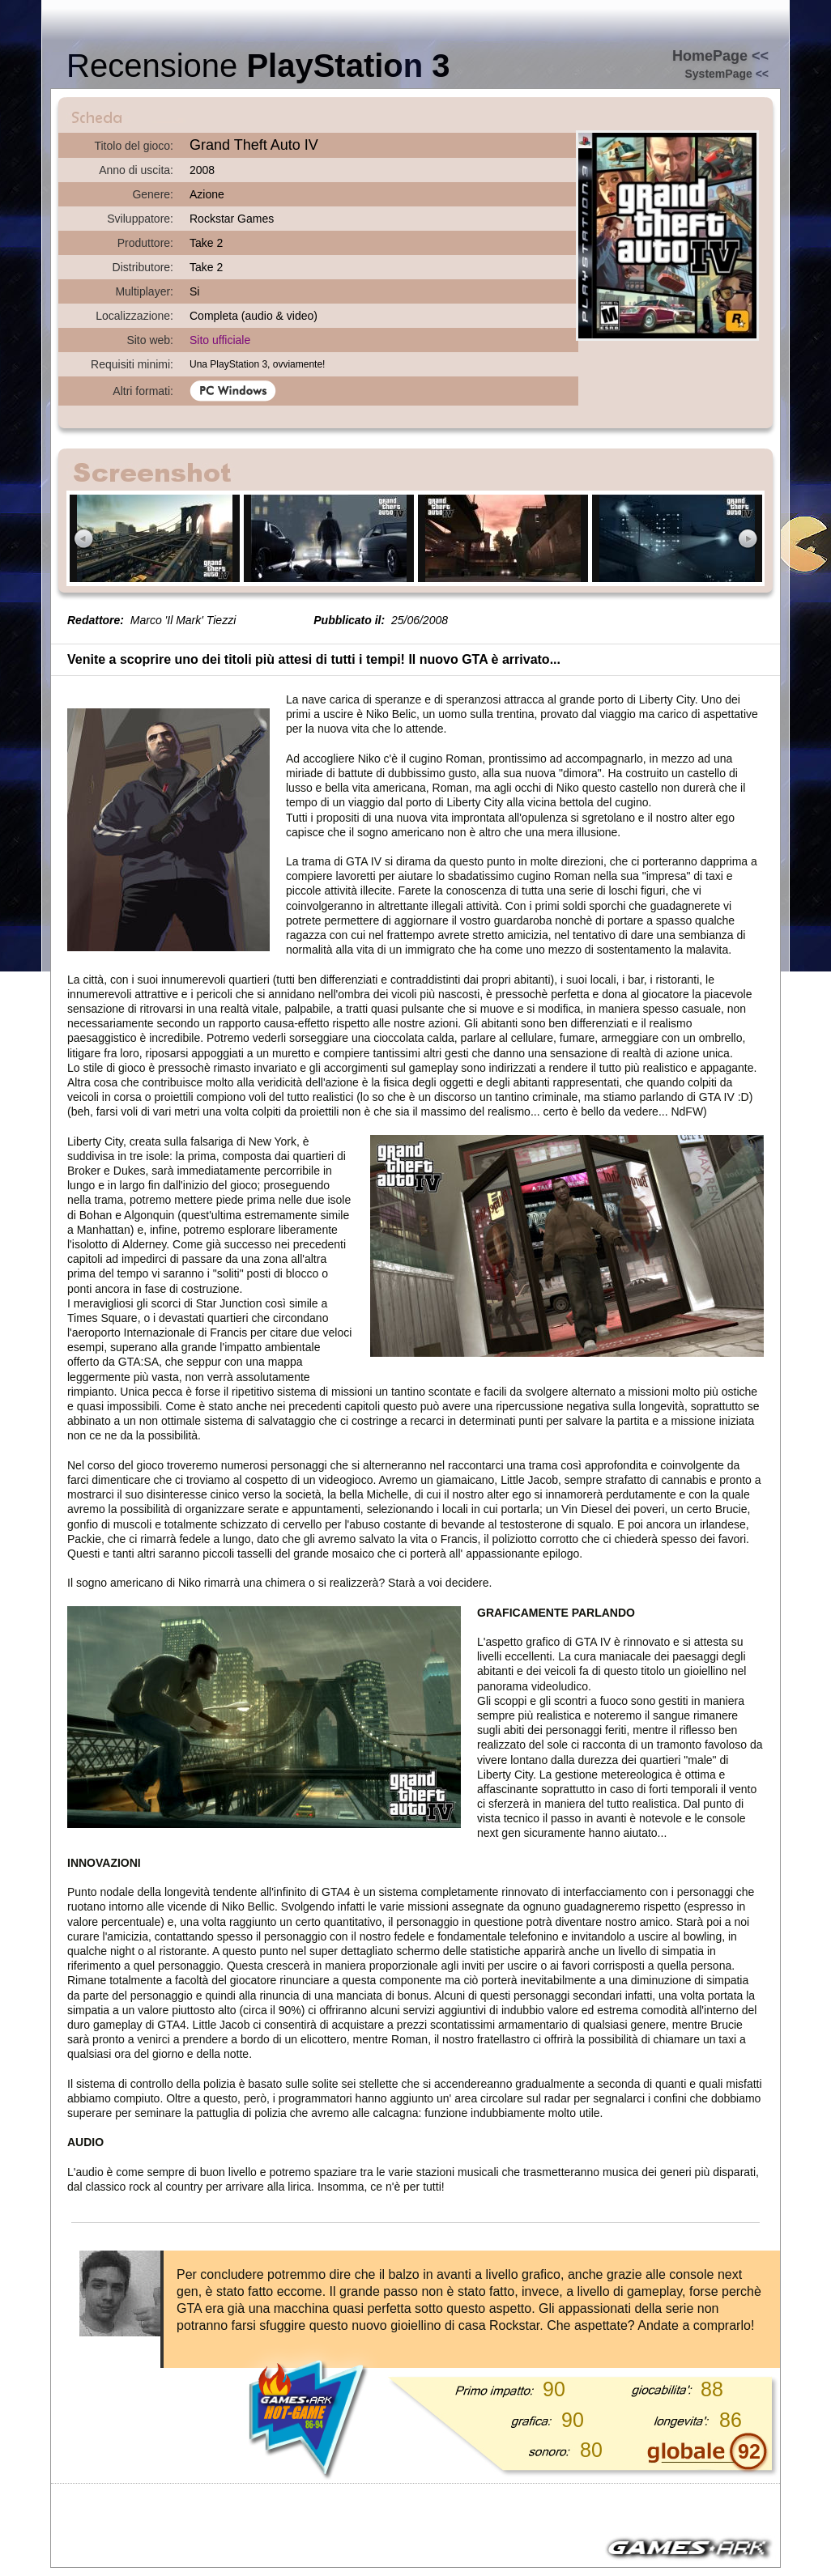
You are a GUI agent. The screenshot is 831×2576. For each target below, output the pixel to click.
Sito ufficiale (220, 340)
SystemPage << (726, 73)
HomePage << (720, 56)
